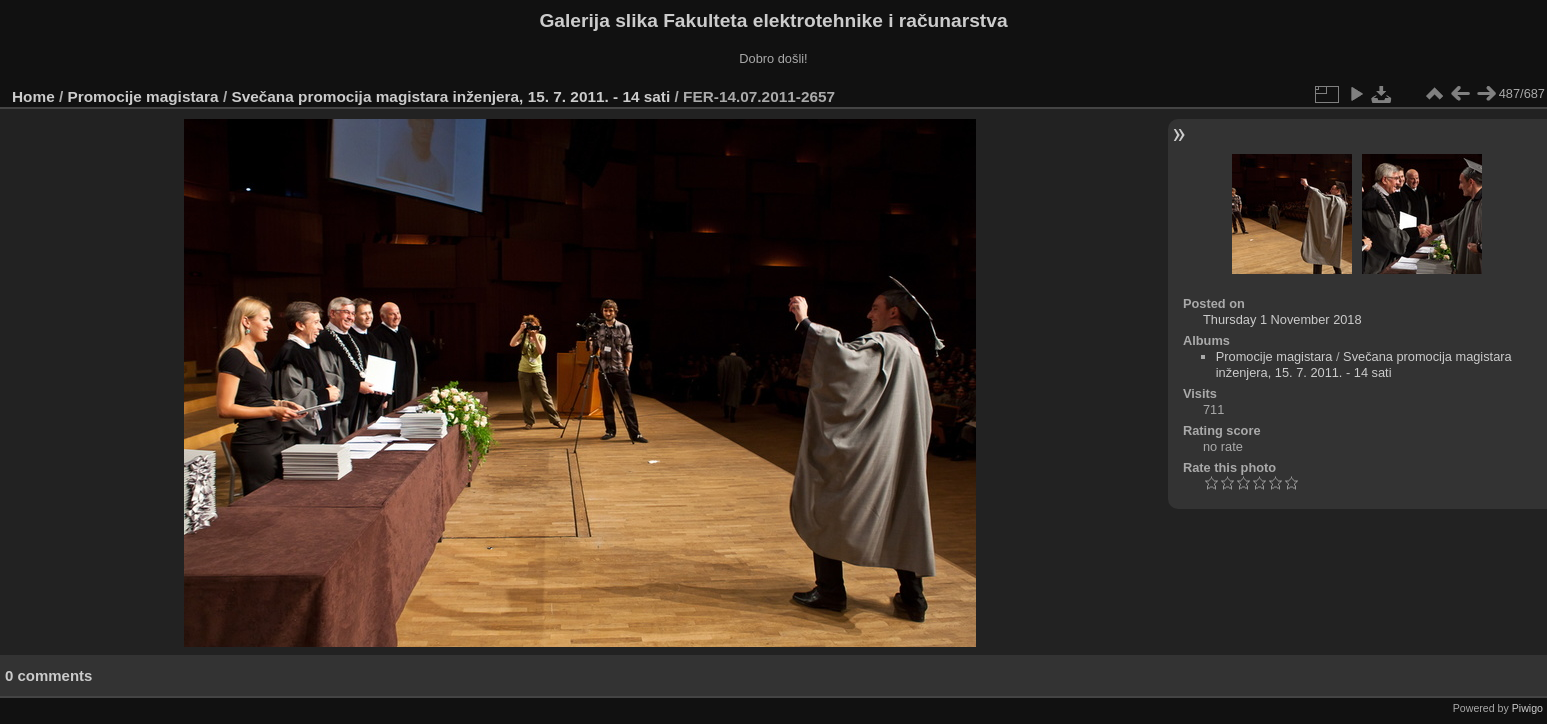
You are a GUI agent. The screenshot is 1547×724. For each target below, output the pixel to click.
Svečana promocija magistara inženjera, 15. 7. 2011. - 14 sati (450, 96)
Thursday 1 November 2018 (1282, 319)
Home (33, 96)
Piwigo (1527, 708)
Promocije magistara (143, 96)
